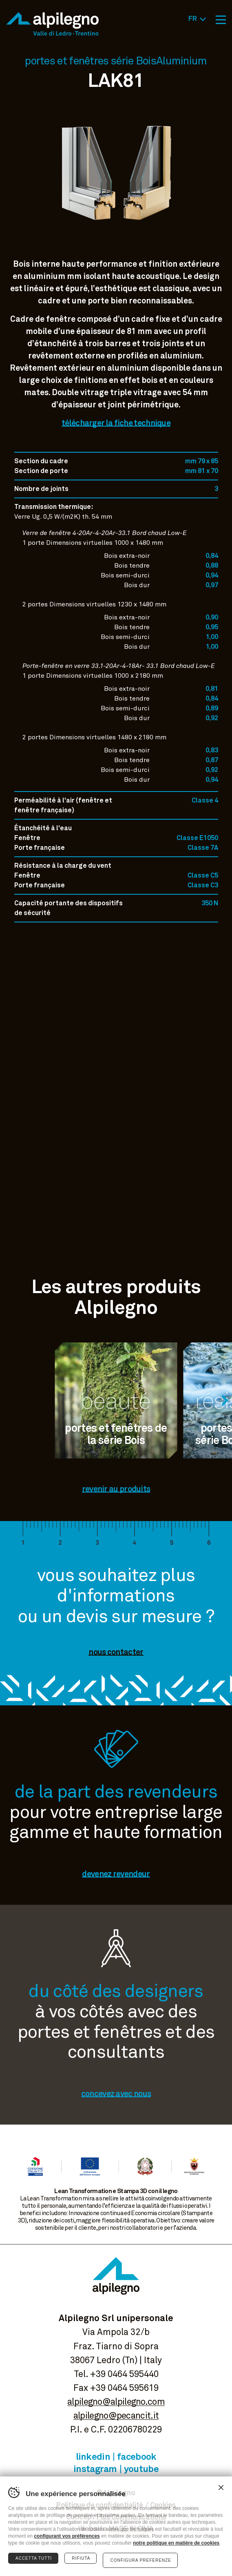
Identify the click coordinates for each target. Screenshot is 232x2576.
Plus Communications (131, 2517)
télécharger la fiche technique (116, 423)
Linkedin (93, 2457)
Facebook (136, 2457)
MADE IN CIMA (131, 2529)
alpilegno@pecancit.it (116, 2416)
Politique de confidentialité (99, 2505)
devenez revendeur (116, 1874)
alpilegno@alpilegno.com (116, 2402)
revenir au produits (116, 1489)
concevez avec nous (116, 2094)
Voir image (116, 240)
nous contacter (115, 1652)
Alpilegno (52, 23)
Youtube (141, 2469)
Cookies (163, 2505)
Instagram (95, 2469)
